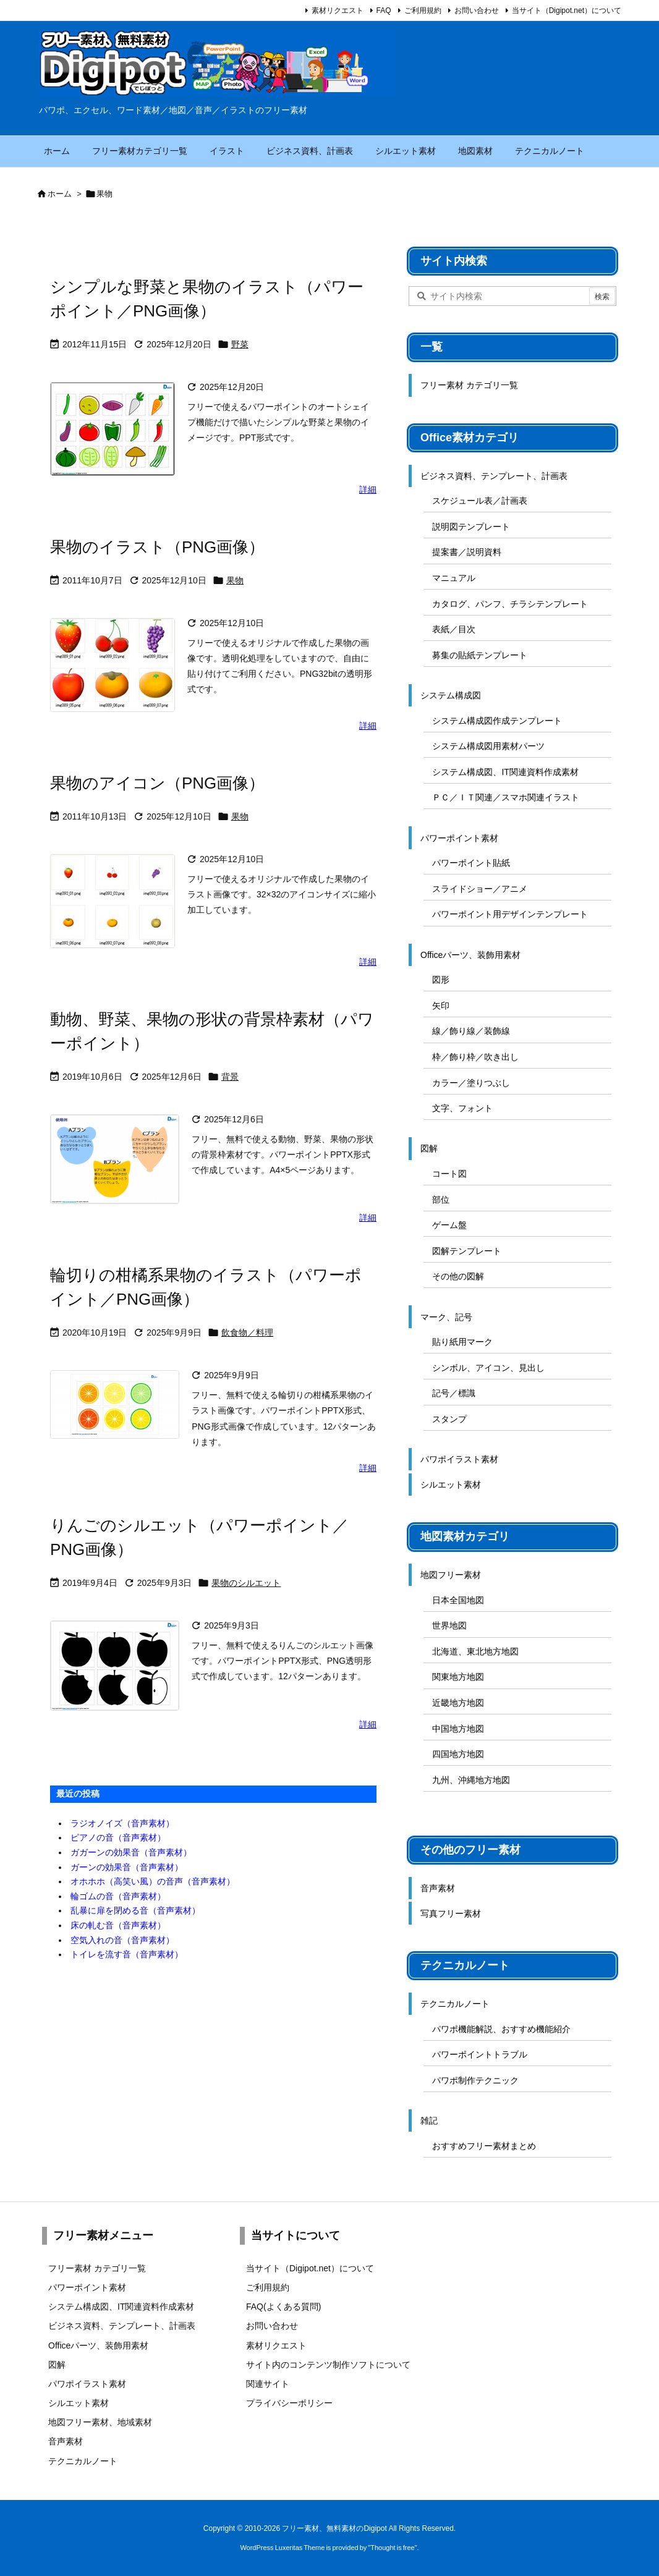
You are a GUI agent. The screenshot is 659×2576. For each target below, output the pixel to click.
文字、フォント (462, 1108)
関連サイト (267, 2384)
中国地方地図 (458, 1729)
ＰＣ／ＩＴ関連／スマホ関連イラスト (505, 797)
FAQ (383, 10)
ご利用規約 (422, 10)
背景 (230, 1077)
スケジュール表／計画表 (479, 501)
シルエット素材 (450, 1484)
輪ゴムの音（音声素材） (118, 1896)
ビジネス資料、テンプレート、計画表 (494, 476)
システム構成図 (450, 695)
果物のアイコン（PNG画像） (157, 783)
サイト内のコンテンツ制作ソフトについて (328, 2365)
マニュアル (453, 578)
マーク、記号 (446, 1317)
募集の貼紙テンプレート (479, 655)
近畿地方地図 (458, 1703)
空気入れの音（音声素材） (122, 1940)
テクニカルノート (455, 2004)
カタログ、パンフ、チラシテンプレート (510, 604)
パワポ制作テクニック (475, 2080)
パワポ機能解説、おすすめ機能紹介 (501, 2029)
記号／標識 (453, 1393)
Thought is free (392, 2547)
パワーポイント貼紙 (471, 863)
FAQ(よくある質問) (283, 2306)
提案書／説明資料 (466, 552)
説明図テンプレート (471, 527)
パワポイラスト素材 (459, 1459)
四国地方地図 (458, 1754)
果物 (235, 580)
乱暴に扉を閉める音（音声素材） (135, 1910)
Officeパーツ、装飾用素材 (470, 955)
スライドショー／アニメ (479, 889)
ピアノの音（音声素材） (118, 1837)
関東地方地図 (458, 1677)
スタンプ (449, 1419)
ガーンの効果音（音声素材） (126, 1867)
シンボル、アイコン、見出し (488, 1368)
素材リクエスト (338, 10)
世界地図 (449, 1625)
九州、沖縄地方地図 (471, 1780)
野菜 (240, 344)
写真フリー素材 (450, 1913)
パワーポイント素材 (459, 838)
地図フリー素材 (450, 1575)
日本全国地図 (458, 1600)
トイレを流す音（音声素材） (126, 1954)
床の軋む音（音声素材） (118, 1925)
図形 (440, 980)
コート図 (449, 1174)
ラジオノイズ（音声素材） (122, 1823)
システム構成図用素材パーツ (488, 746)
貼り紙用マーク (462, 1342)
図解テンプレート (466, 1251)
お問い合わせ (476, 10)
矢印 (440, 1005)
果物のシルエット (246, 1583)
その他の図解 (458, 1276)
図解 (429, 1148)
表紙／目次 (453, 629)
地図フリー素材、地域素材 (100, 2422)
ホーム (60, 193)
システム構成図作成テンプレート (497, 721)
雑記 (429, 2120)
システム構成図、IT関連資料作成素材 (505, 772)
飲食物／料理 (247, 1332)
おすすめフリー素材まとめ (484, 2146)
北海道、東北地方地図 (475, 1651)
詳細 (367, 489)
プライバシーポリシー (289, 2403)
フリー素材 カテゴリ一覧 (469, 385)
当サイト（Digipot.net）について (566, 10)
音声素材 (437, 1888)
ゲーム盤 (449, 1225)
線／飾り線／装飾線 (471, 1031)
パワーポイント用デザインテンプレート (510, 914)
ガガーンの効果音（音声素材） (131, 1852)
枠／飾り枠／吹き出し (475, 1057)
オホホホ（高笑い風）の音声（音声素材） (152, 1881)
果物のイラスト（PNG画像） (157, 547)
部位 (440, 1200)
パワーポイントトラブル (479, 2054)
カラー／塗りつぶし (471, 1083)
